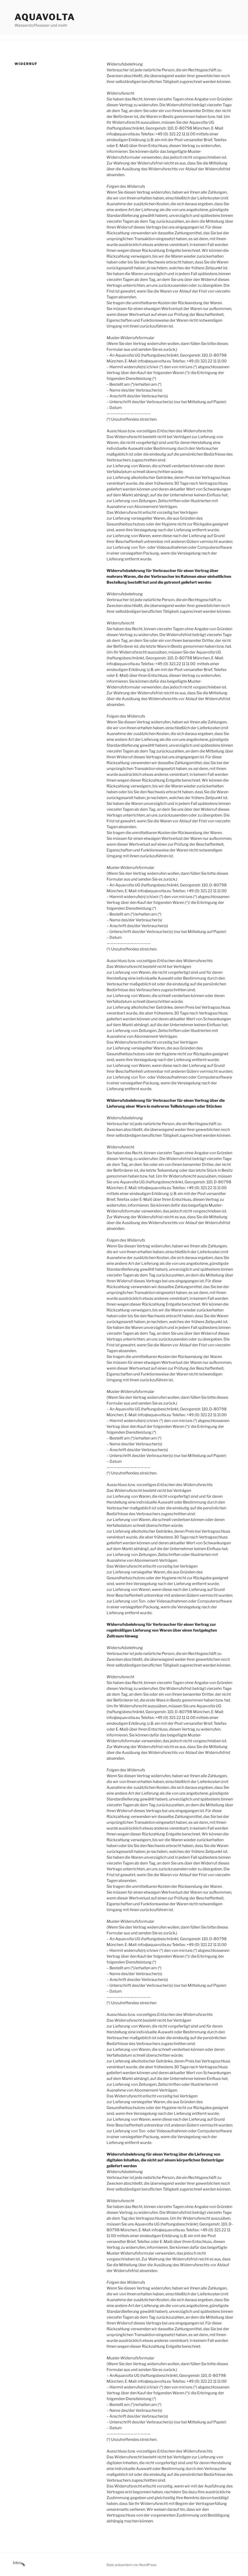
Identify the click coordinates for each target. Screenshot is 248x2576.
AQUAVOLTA (45, 17)
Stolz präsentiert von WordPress (131, 2565)
